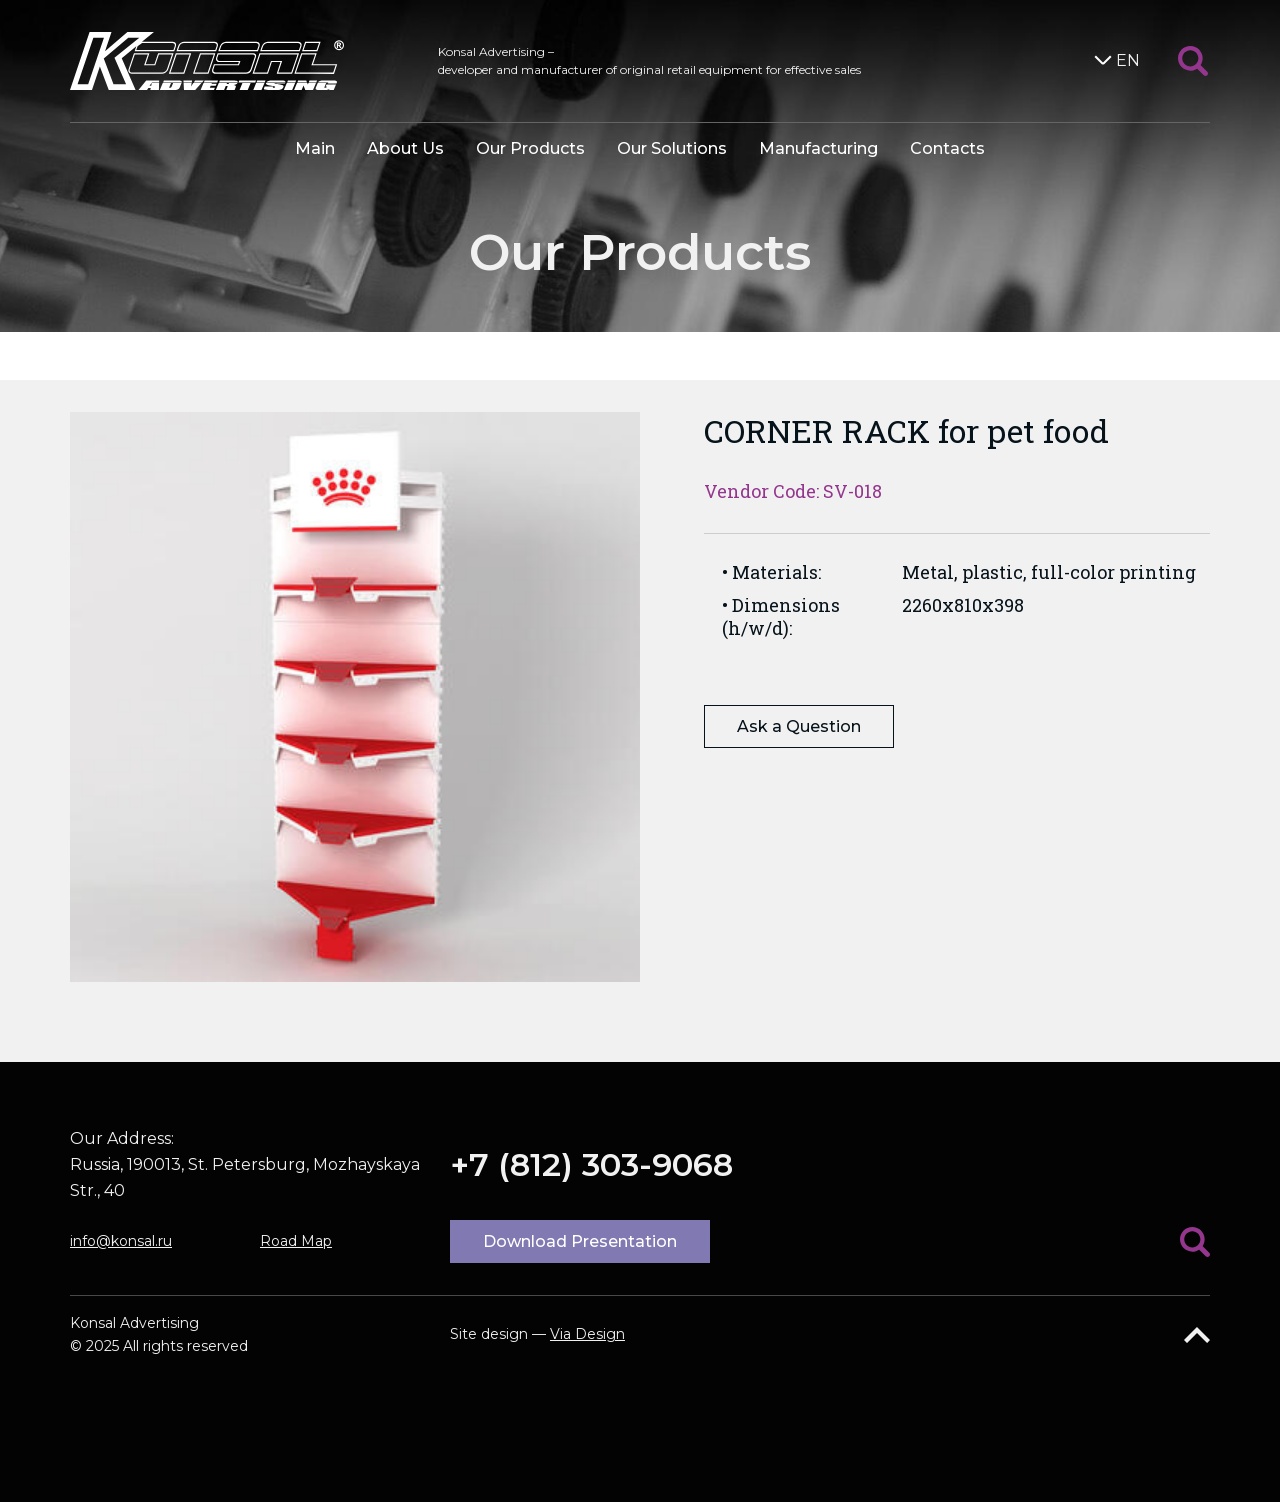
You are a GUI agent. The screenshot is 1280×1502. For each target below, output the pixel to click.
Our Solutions (672, 148)
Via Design (587, 1334)
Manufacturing (818, 148)
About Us (405, 148)
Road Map (296, 1241)
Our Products (530, 148)
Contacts (947, 148)
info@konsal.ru (121, 1241)
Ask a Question (799, 726)
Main (315, 148)
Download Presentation (580, 1241)
